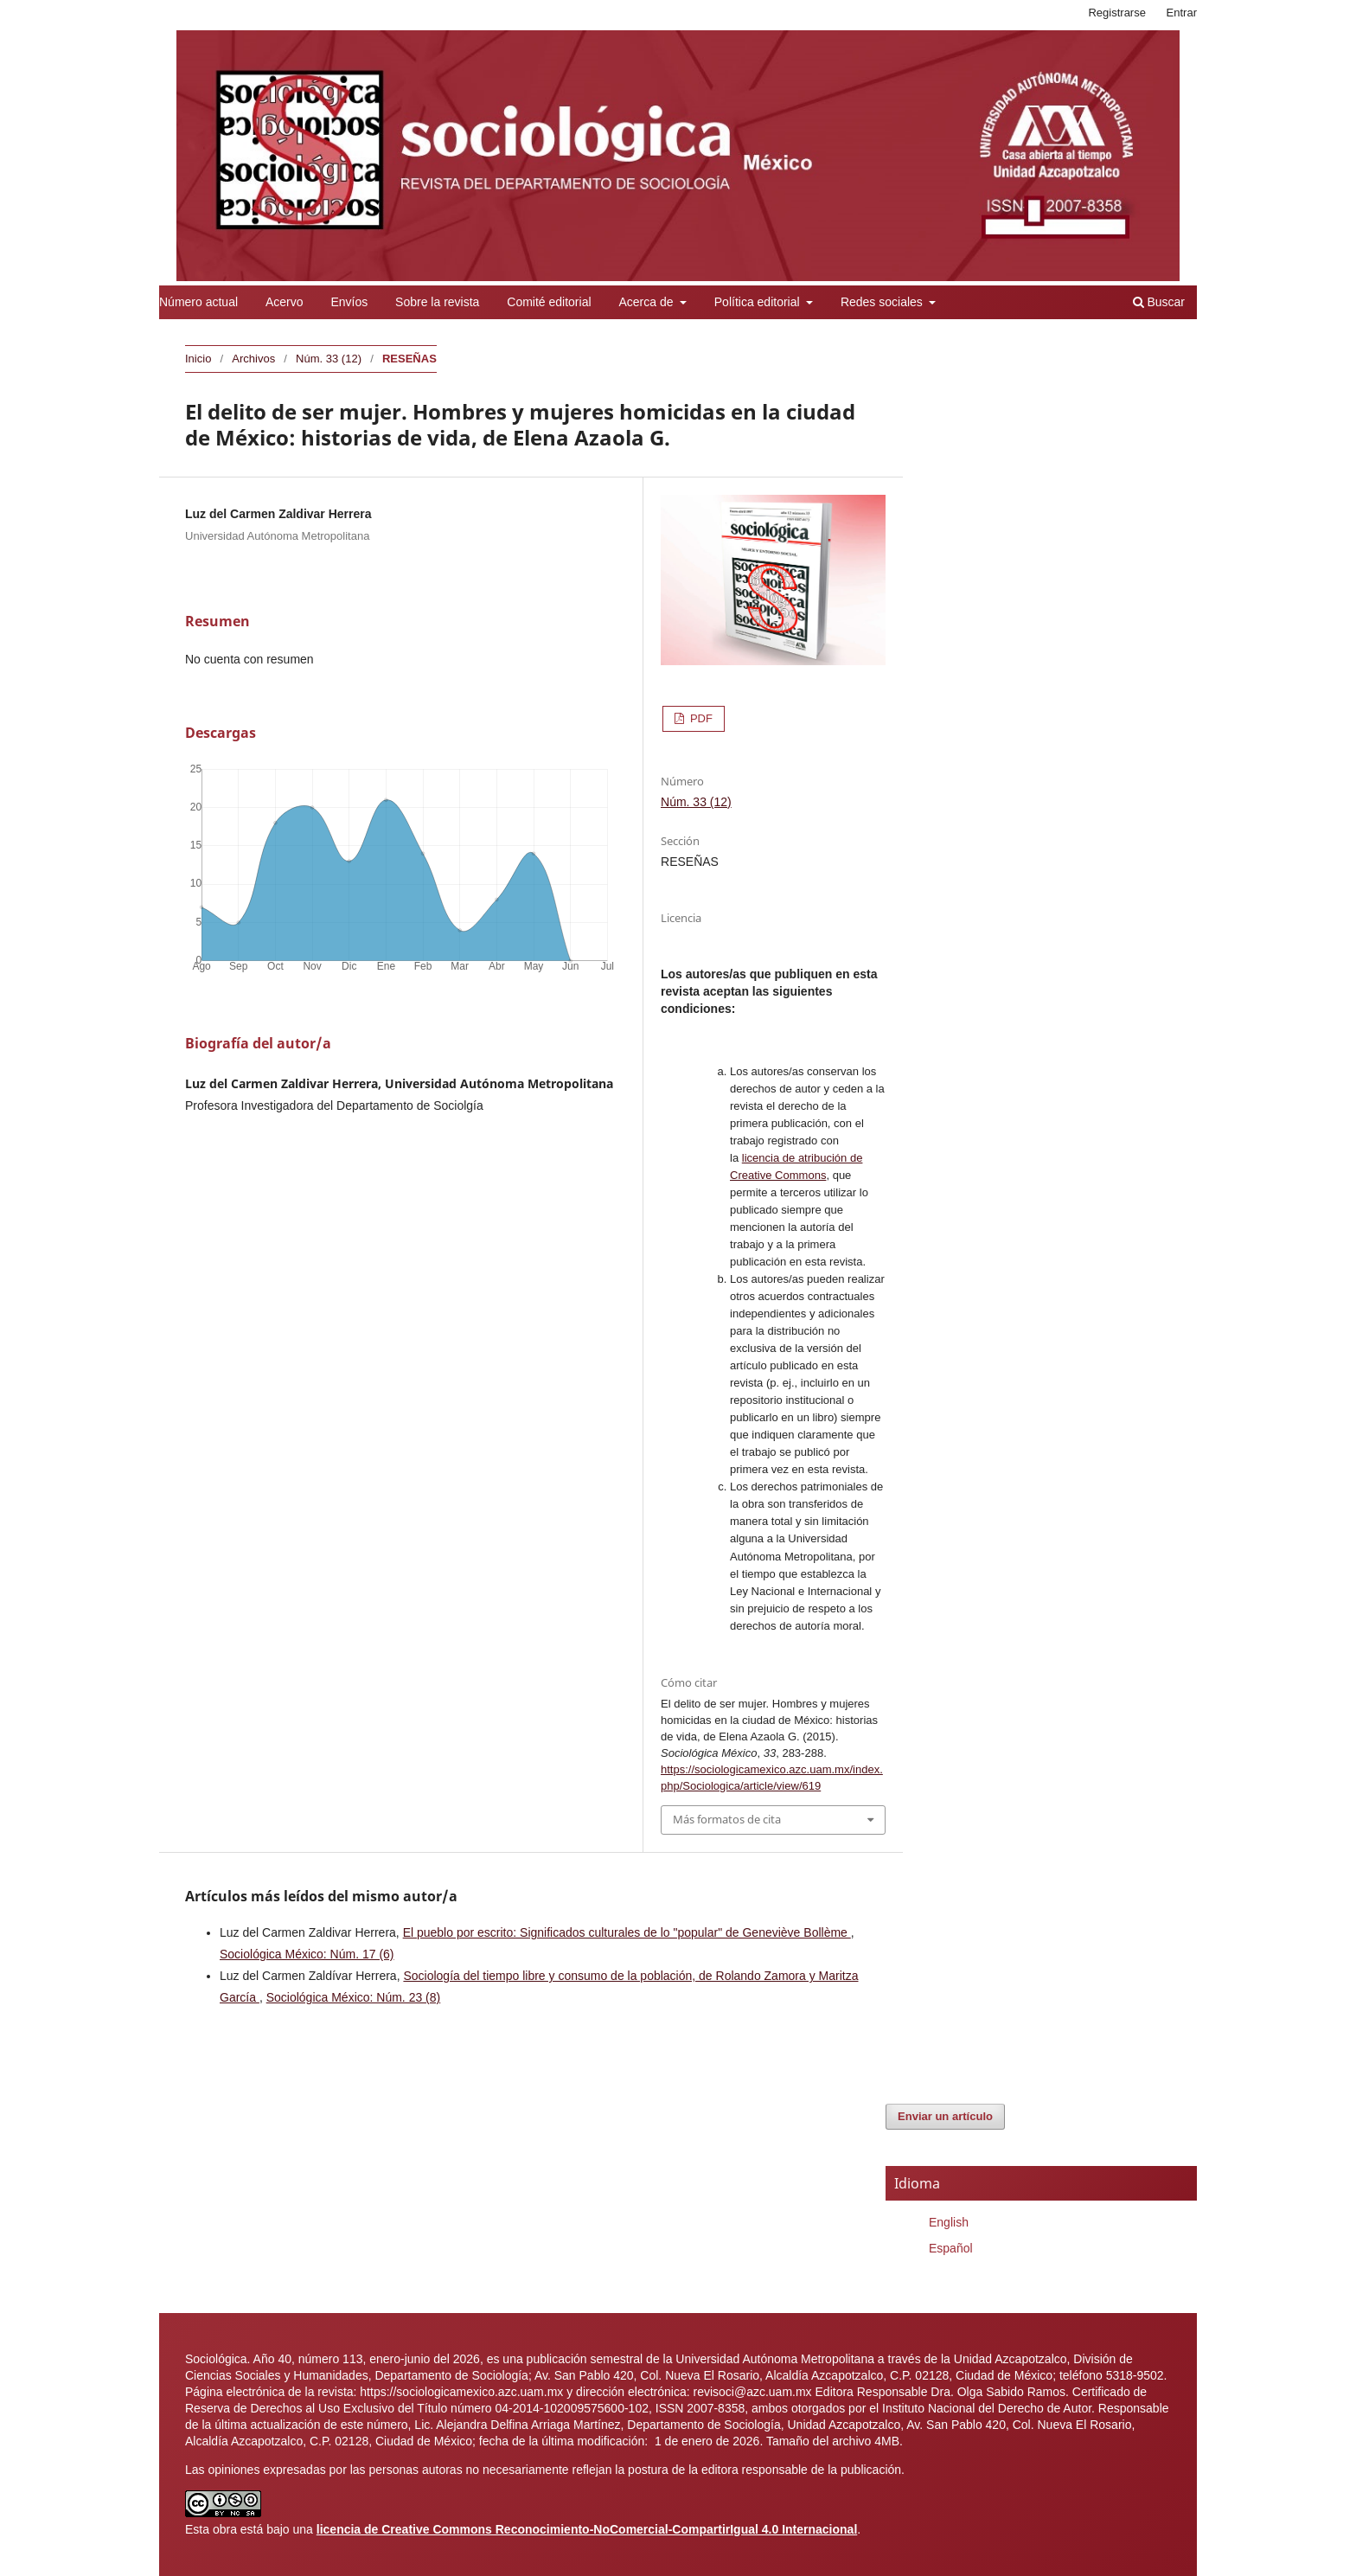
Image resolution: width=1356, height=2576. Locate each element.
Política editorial (758, 302)
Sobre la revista (437, 302)
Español (951, 2248)
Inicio (198, 358)
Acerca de (647, 302)
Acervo (284, 302)
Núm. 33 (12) (328, 358)
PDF (700, 718)
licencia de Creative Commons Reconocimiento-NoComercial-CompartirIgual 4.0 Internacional (587, 2529)
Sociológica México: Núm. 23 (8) (353, 1997)
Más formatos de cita (727, 1819)
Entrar (1182, 12)
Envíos (349, 302)
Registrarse (1117, 12)
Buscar (1159, 302)
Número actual (198, 302)
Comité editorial (549, 302)
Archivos (253, 358)
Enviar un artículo (945, 2116)
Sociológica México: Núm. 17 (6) (307, 1954)
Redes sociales (883, 302)
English (949, 2222)
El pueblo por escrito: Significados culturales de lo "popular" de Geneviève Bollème (627, 1932)
